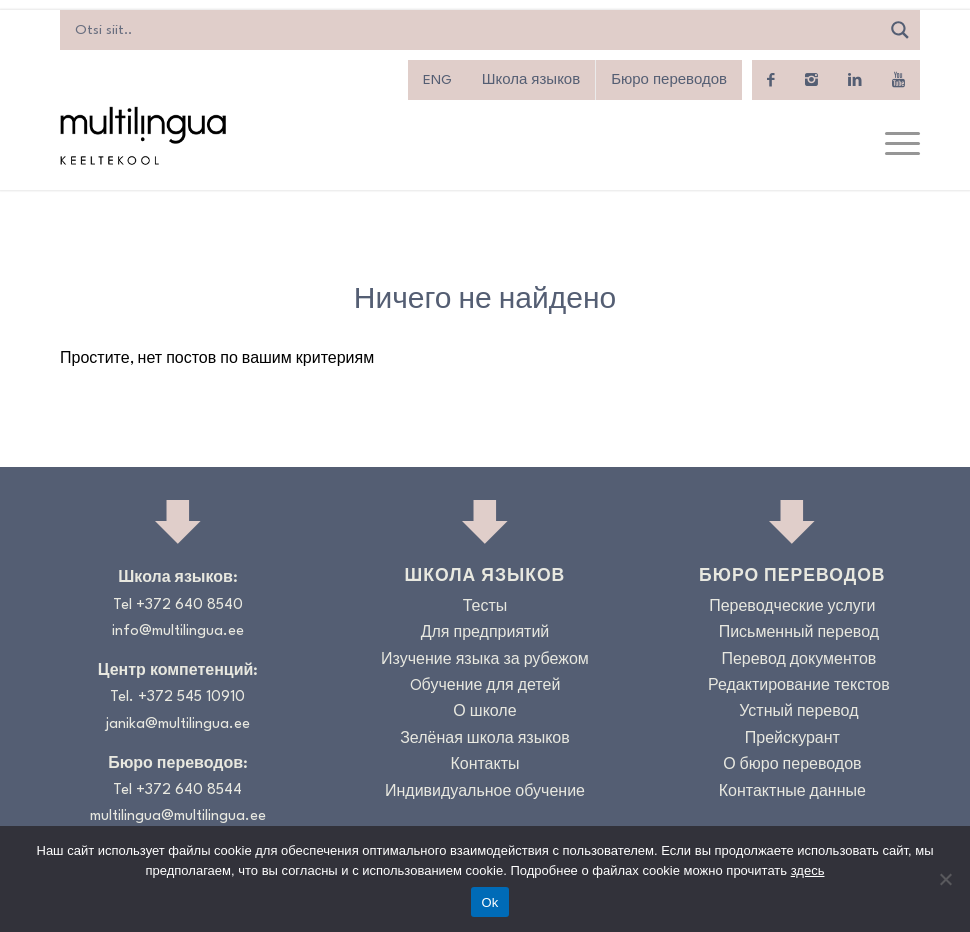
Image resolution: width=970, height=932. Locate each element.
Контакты (484, 765)
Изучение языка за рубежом (485, 660)
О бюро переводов (792, 765)
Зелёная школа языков (485, 739)
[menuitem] (437, 80)
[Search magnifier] (900, 30)
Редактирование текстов (799, 686)
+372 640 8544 (189, 790)
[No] (945, 879)
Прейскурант (792, 739)
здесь (808, 870)
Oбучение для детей (485, 686)
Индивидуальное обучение (485, 792)
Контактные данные (792, 792)
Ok (489, 902)
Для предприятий (485, 633)
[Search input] (475, 30)
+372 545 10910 (191, 697)
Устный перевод (798, 712)
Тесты (485, 607)
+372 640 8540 (189, 605)
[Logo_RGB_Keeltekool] (142, 135)
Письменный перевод (799, 633)
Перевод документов (798, 660)
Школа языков (531, 80)
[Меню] (892, 145)
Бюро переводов (669, 80)
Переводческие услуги (792, 607)
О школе (484, 712)
